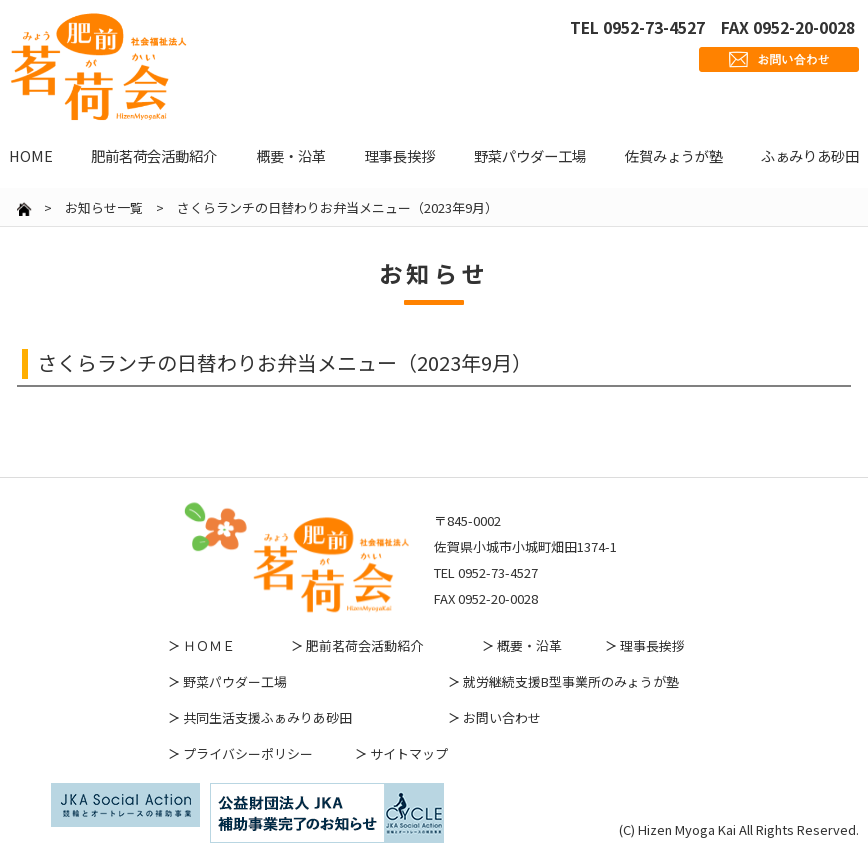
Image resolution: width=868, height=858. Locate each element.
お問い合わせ (502, 717)
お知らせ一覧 (104, 207)
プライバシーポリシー (248, 753)
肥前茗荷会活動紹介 (364, 645)
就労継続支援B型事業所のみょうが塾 (571, 681)
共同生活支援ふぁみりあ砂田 (267, 717)
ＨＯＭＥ (209, 645)
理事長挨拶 (652, 645)
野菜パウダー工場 (235, 681)
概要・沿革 (529, 645)
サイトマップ (409, 753)
